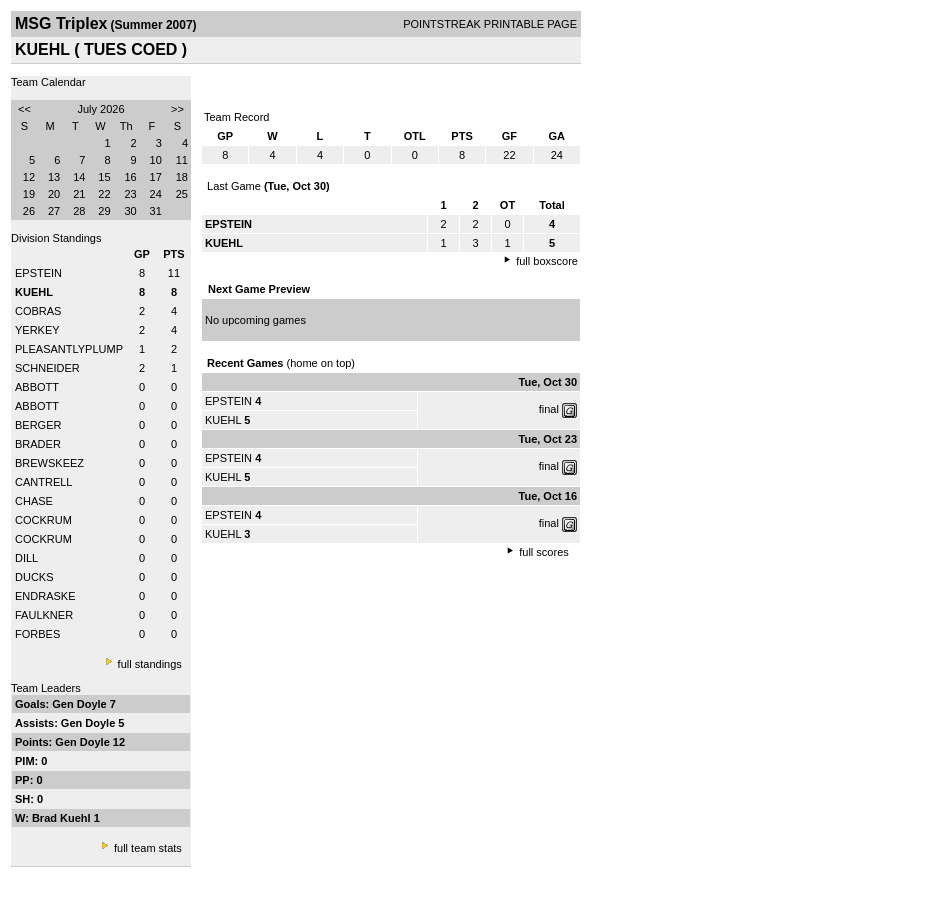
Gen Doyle (80, 704)
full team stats (148, 848)
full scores (544, 552)
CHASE (34, 501)
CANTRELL (43, 482)
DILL (26, 558)
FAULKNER (44, 615)
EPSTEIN (38, 273)
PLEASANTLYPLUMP (69, 349)
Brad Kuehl (63, 818)
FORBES (37, 634)
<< (24, 109)
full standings (150, 664)
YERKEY (37, 330)
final (549, 409)
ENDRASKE (45, 596)
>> (177, 109)
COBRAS (38, 311)
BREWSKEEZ (49, 463)
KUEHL (223, 420)
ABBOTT (37, 387)
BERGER (38, 425)
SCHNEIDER (47, 368)
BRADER (38, 444)
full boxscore (547, 261)
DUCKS (34, 577)
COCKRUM (43, 520)
